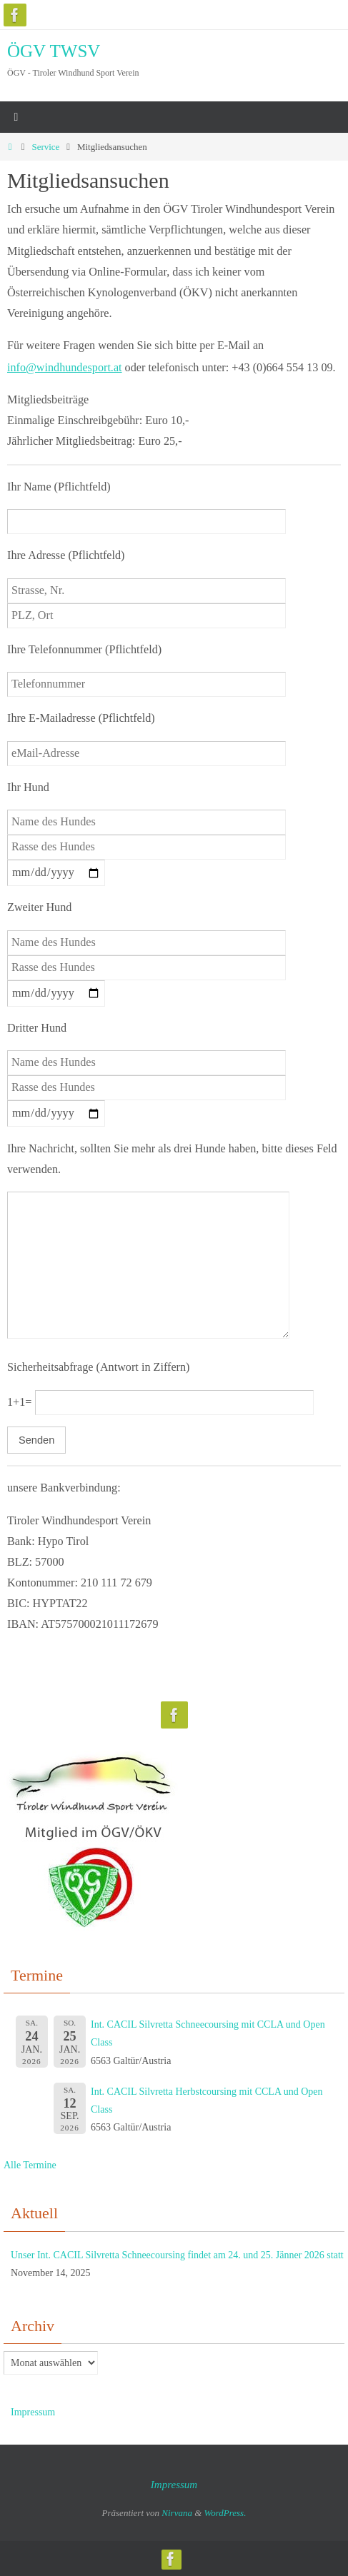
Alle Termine (30, 2164)
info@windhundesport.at (64, 367)
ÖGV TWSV (53, 51)
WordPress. (225, 2512)
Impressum (33, 2411)
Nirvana (176, 2512)
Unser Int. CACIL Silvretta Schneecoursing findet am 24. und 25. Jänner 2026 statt (177, 2254)
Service (45, 146)
